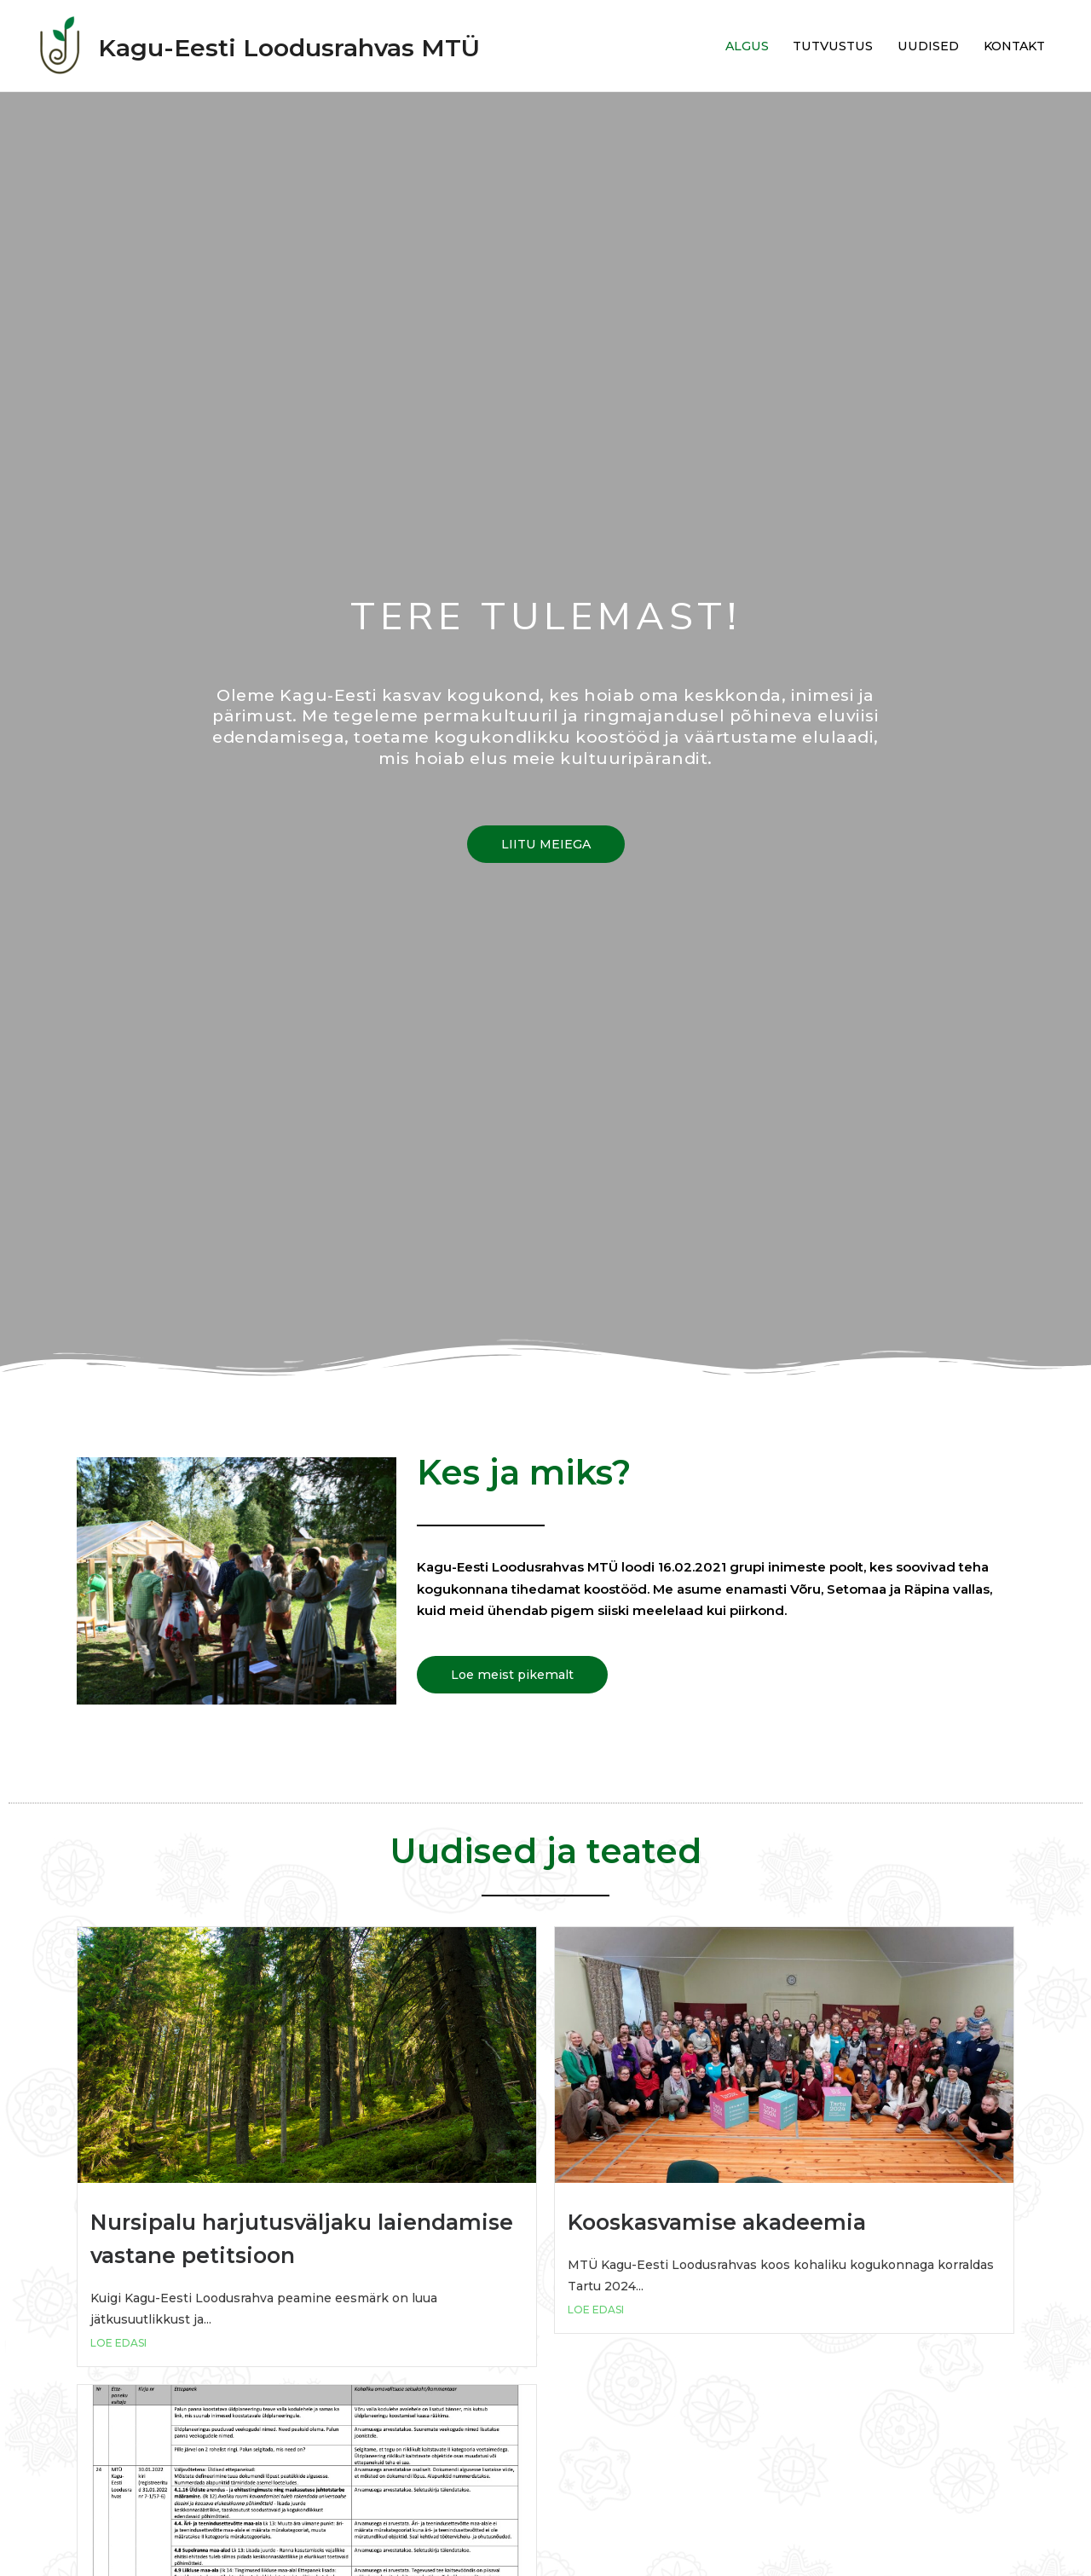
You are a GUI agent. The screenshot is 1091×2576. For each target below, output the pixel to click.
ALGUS (731, 46)
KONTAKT (1010, 46)
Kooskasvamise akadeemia (745, 2221)
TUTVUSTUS (821, 46)
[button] (545, 844)
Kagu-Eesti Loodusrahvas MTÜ (332, 45)
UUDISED (919, 46)
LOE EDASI (118, 2342)
